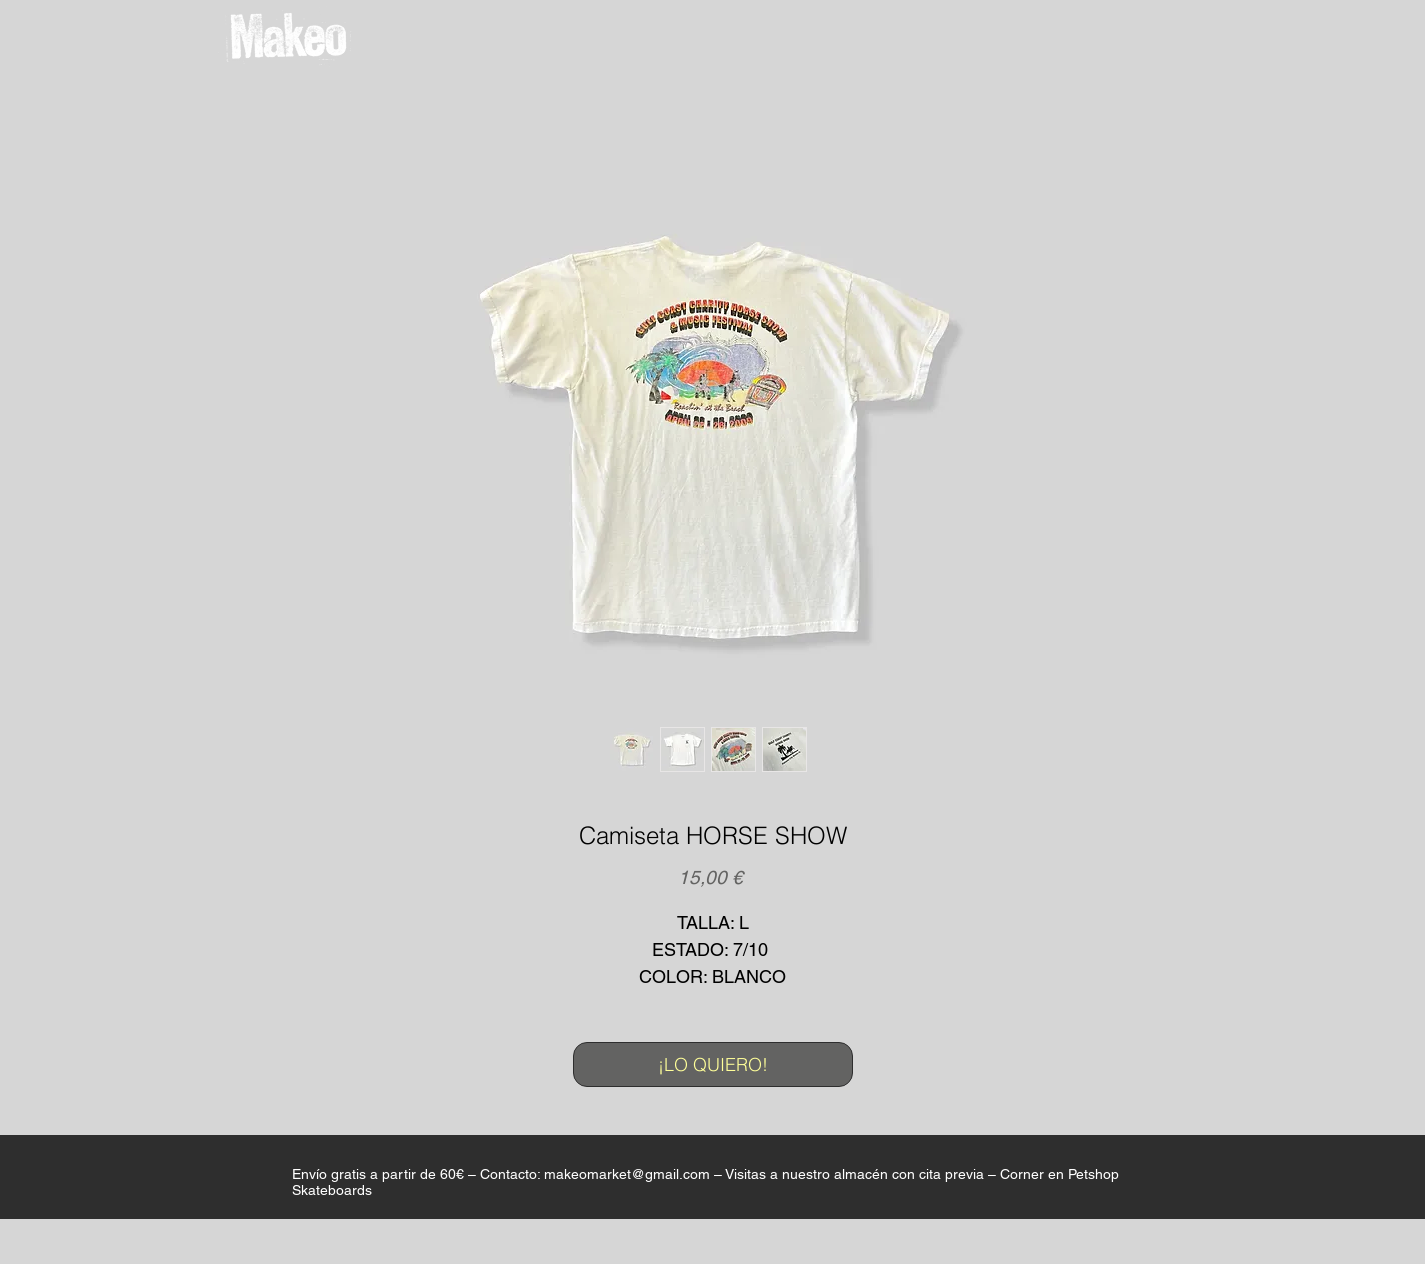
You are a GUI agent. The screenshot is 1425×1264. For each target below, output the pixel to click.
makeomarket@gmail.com (627, 1174)
